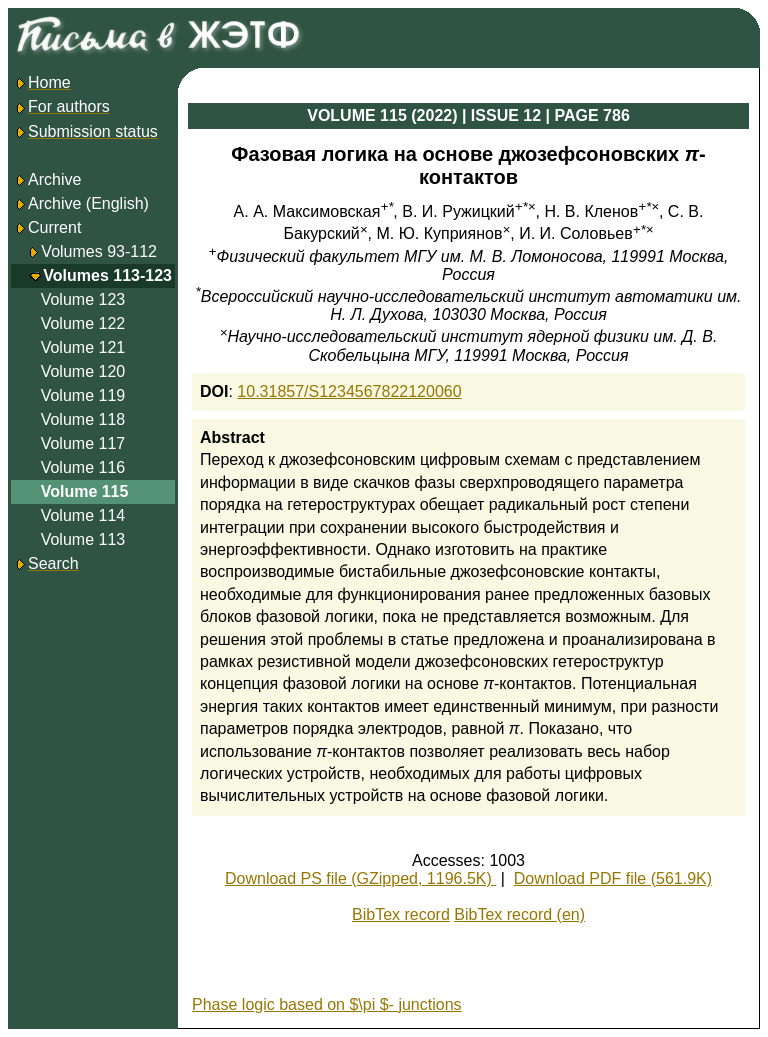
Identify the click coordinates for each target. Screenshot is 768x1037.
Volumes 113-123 (107, 275)
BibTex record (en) (519, 914)
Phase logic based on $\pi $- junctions (327, 1004)
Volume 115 (85, 491)
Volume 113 (83, 539)
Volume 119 (83, 395)
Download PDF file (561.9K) (613, 878)
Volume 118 (83, 419)
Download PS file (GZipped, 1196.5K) (360, 878)
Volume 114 (83, 515)
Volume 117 (83, 443)
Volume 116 (83, 467)
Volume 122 (83, 323)
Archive (47, 179)
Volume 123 (83, 299)
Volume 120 (83, 371)
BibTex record (401, 914)
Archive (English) (81, 203)
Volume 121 (83, 347)
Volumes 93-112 (99, 251)
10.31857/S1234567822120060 (349, 391)
